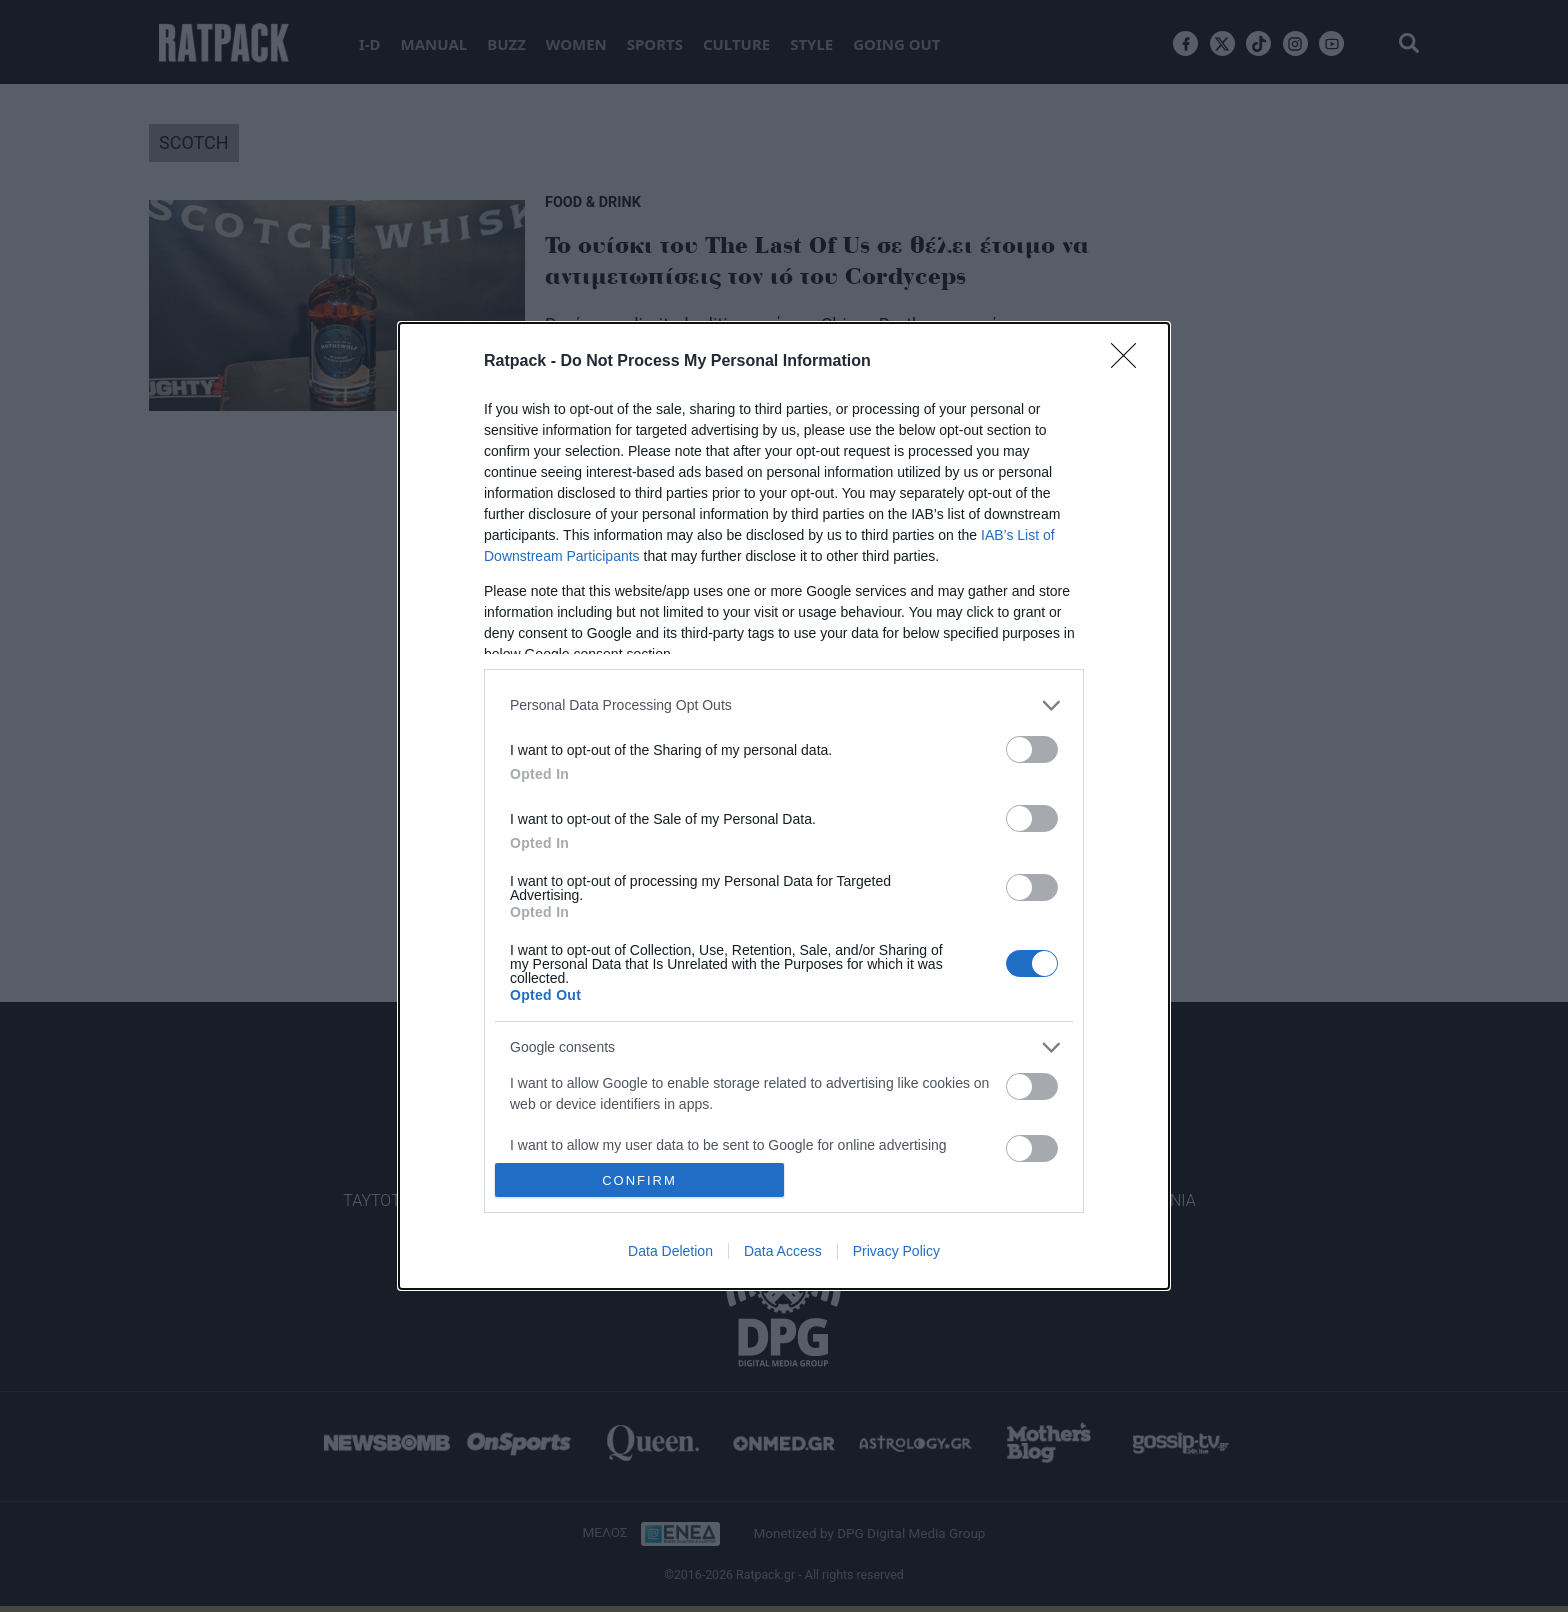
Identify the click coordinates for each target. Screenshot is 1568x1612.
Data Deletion (670, 1251)
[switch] (1032, 749)
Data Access (783, 1251)
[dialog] (784, 806)
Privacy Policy (896, 1251)
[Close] (1130, 362)
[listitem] (784, 705)
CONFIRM (639, 1180)
